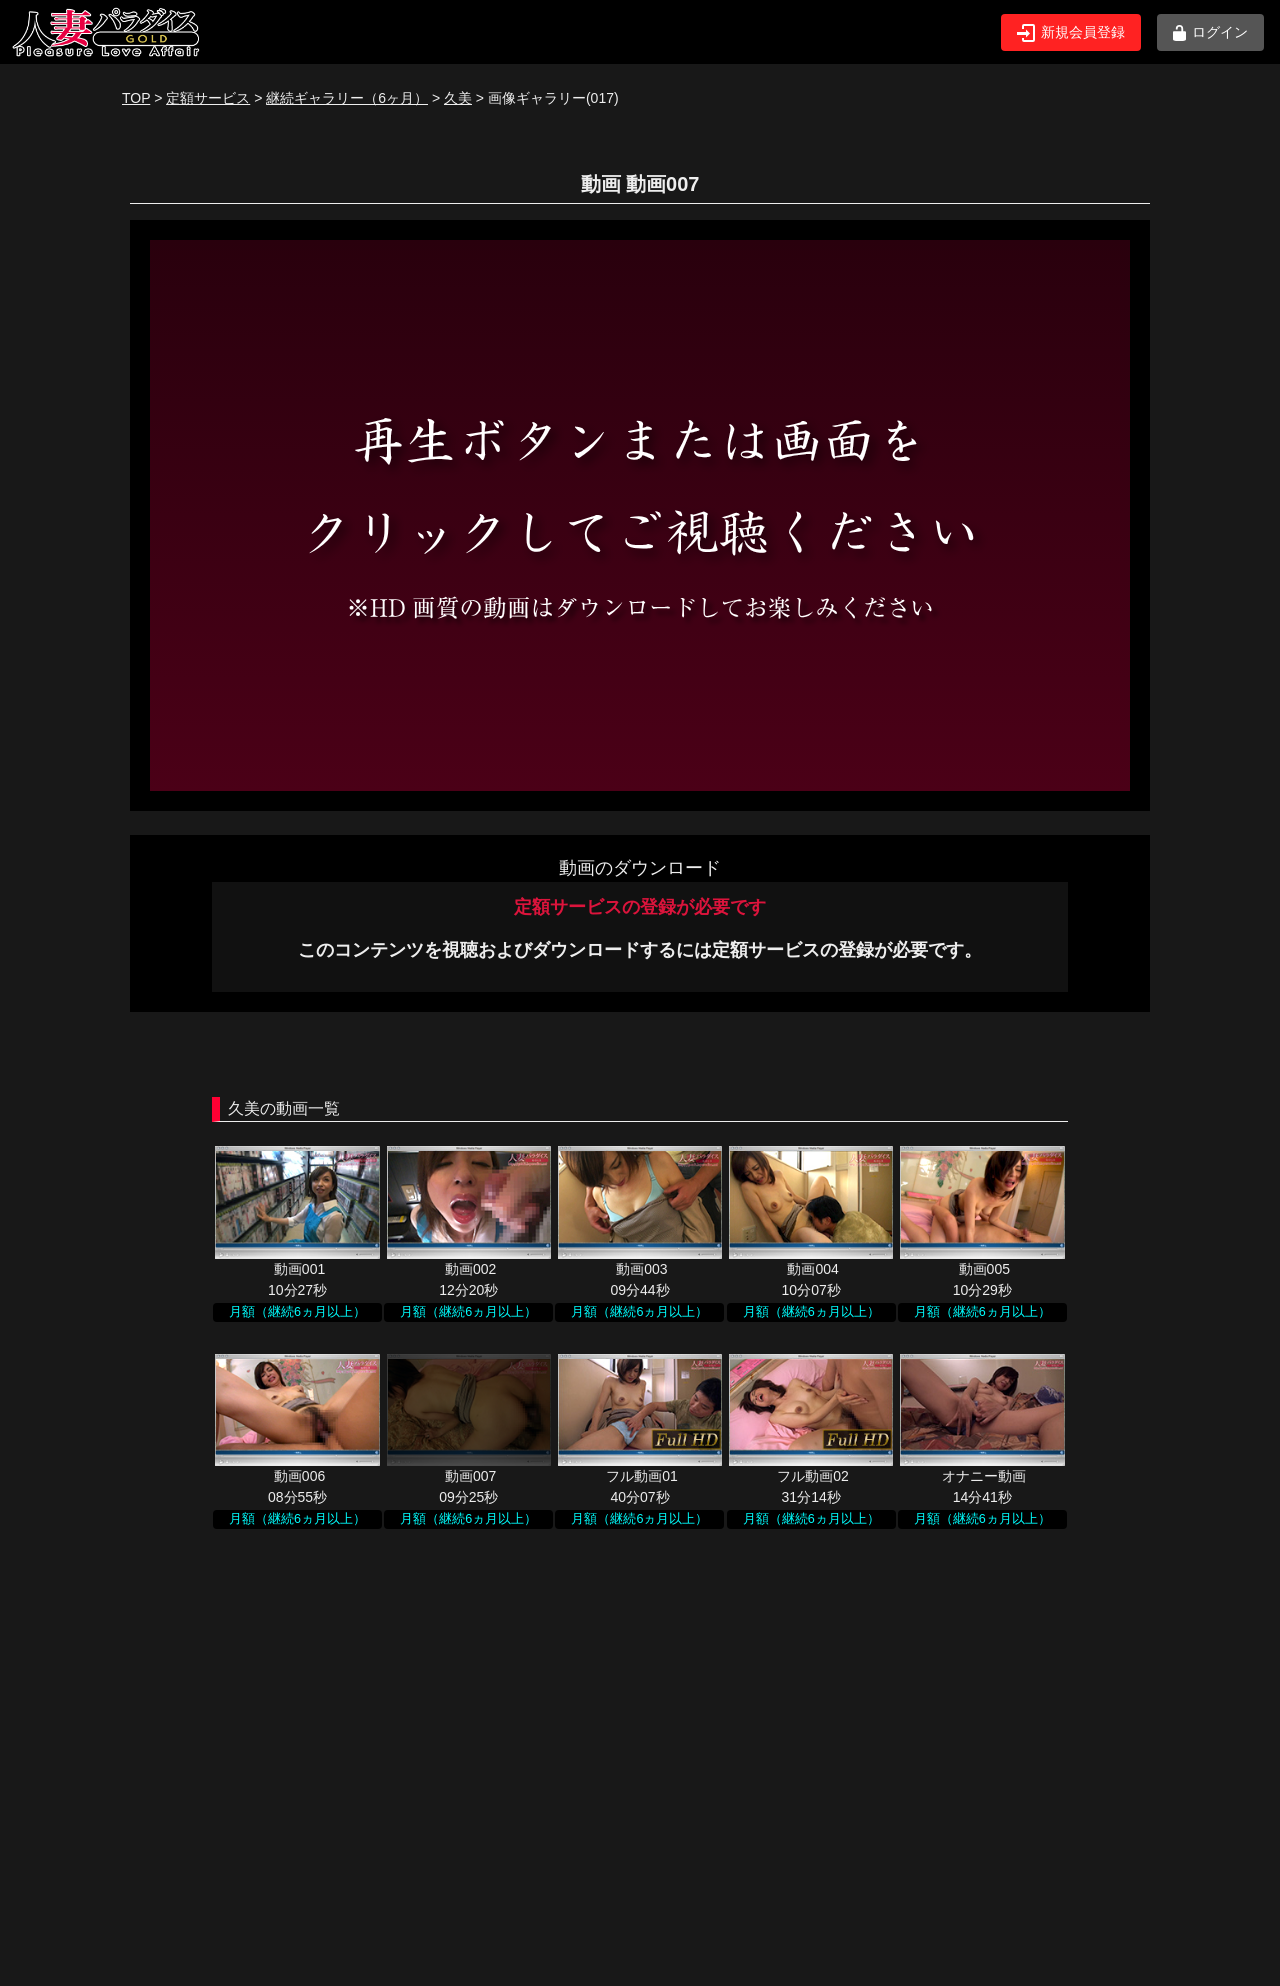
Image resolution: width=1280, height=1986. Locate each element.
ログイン (1210, 32)
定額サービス (208, 98)
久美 (458, 98)
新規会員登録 (1071, 33)
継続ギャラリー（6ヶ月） (347, 98)
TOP (136, 98)
